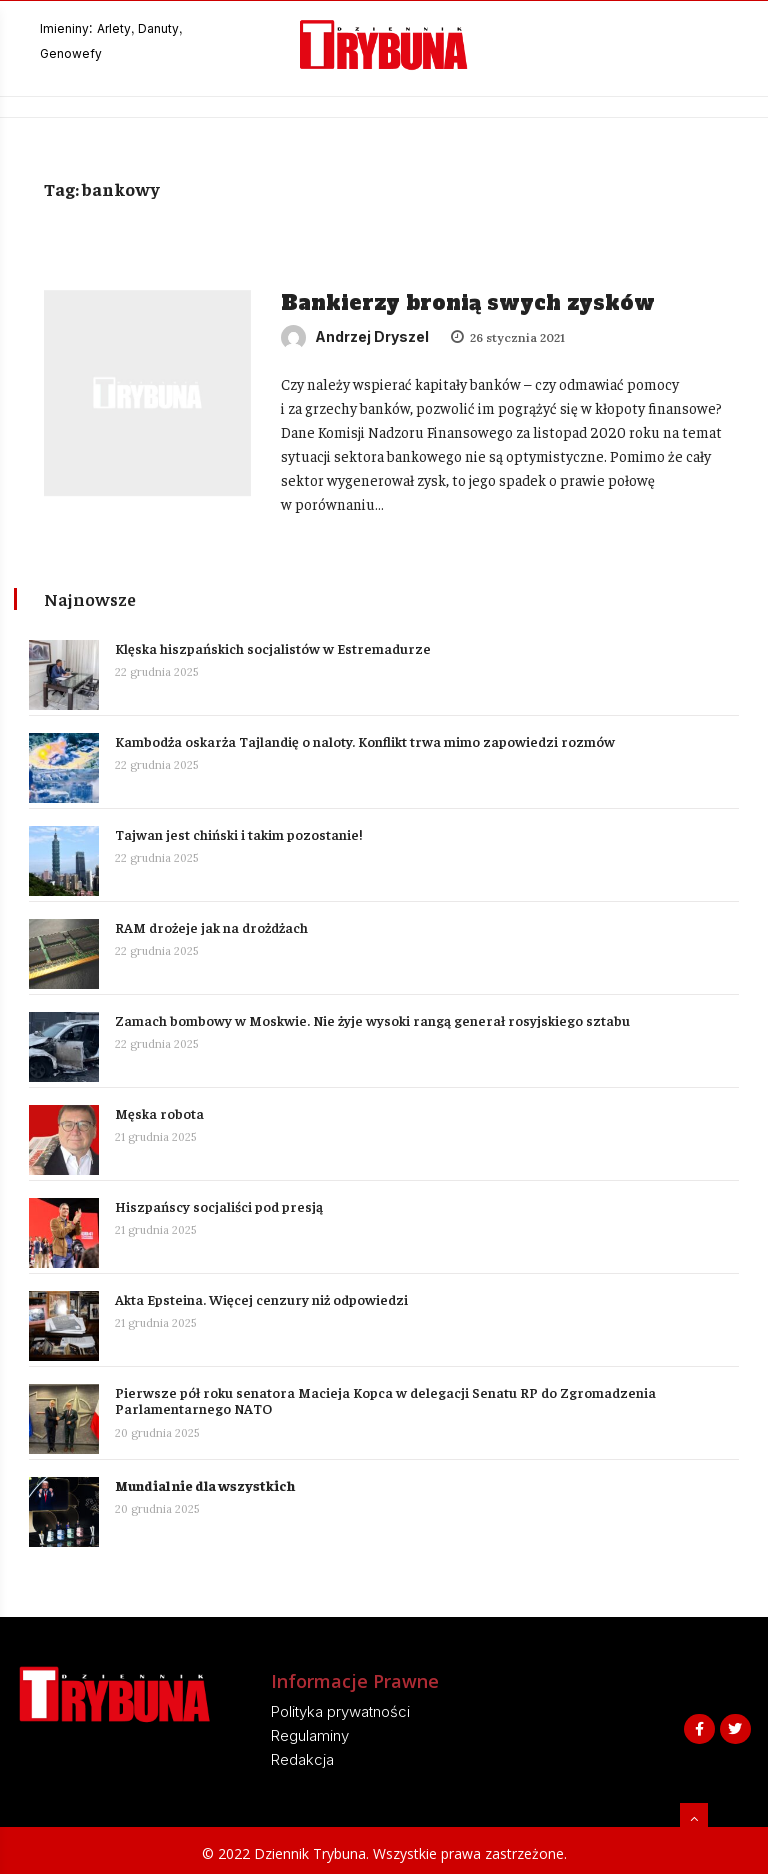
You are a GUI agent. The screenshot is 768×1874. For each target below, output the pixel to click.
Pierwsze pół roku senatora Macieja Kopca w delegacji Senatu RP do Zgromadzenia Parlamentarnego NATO (386, 1398)
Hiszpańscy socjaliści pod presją (220, 1204)
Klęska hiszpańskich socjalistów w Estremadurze (274, 646)
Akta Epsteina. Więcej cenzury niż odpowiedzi (262, 1297)
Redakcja (302, 1757)
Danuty (158, 28)
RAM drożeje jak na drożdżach (212, 925)
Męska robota (160, 1111)
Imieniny (64, 28)
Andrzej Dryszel (355, 336)
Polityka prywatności (340, 1709)
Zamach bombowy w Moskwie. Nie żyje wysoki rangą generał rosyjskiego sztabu (373, 1018)
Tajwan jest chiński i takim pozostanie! (239, 832)
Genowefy (71, 53)
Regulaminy (310, 1733)
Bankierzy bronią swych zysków (468, 303)
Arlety (114, 28)
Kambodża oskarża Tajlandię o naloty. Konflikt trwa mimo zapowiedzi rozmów (366, 739)
